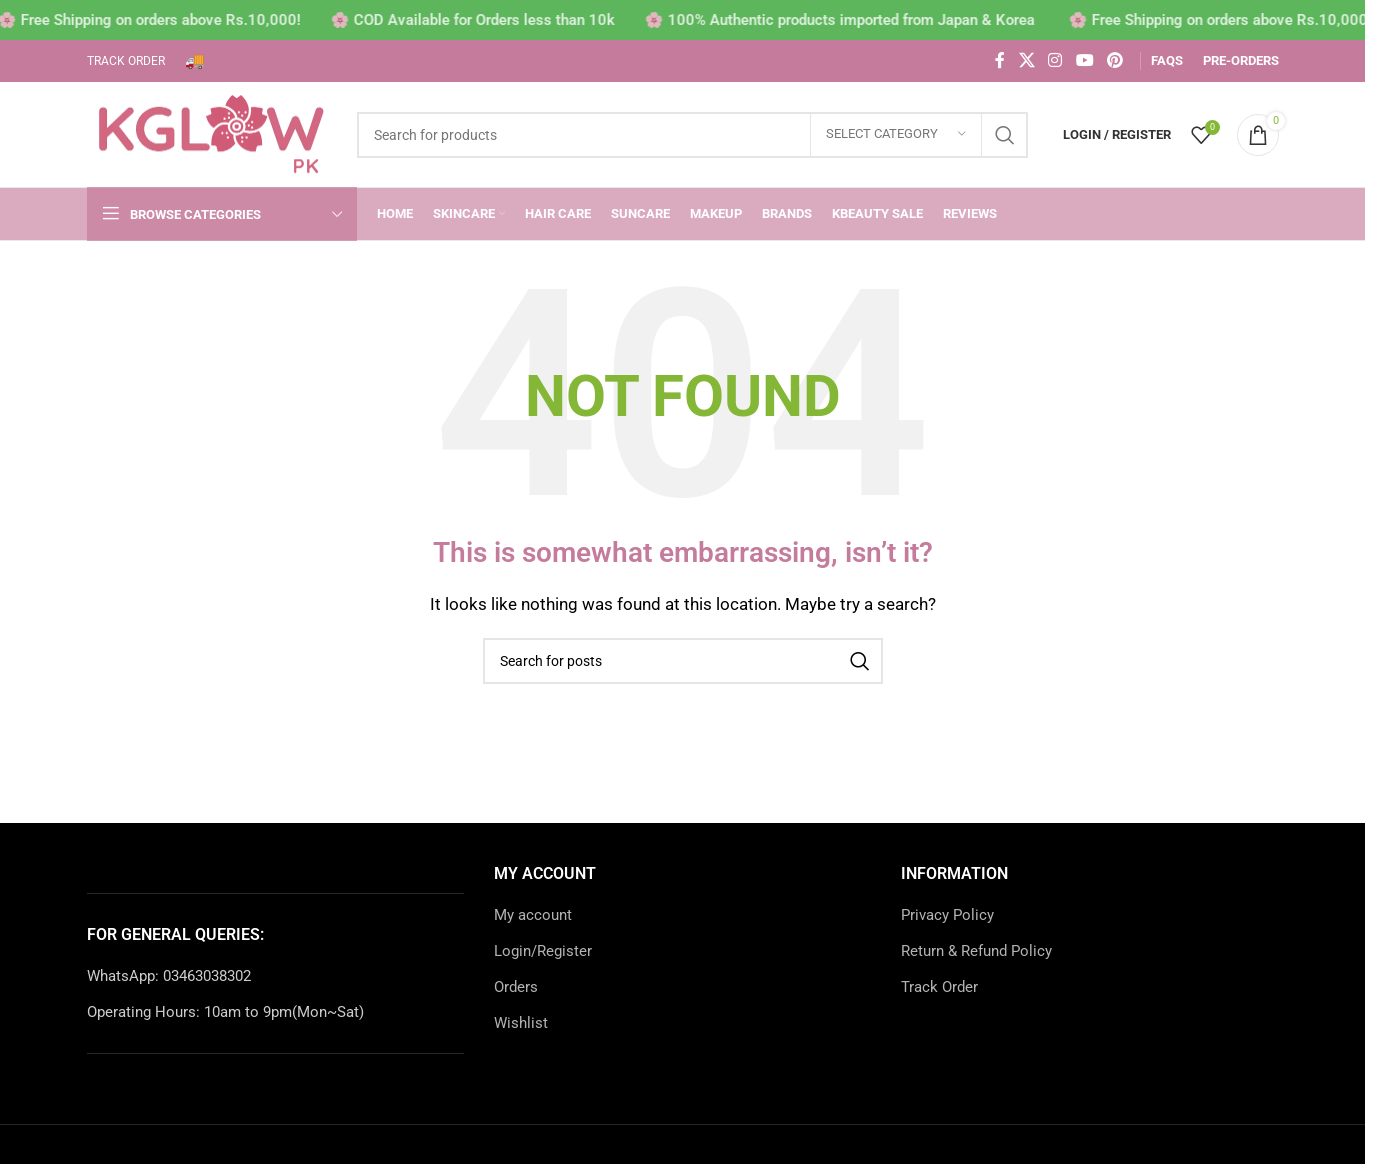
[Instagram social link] (1055, 60)
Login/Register (543, 951)
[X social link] (1026, 60)
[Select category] (896, 135)
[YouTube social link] (1084, 60)
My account (533, 915)
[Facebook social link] (1000, 60)
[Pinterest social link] (1114, 60)
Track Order (939, 987)
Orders (516, 987)
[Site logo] (212, 133)
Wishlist (521, 1023)
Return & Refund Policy (976, 951)
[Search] (692, 135)
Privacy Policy (947, 915)
